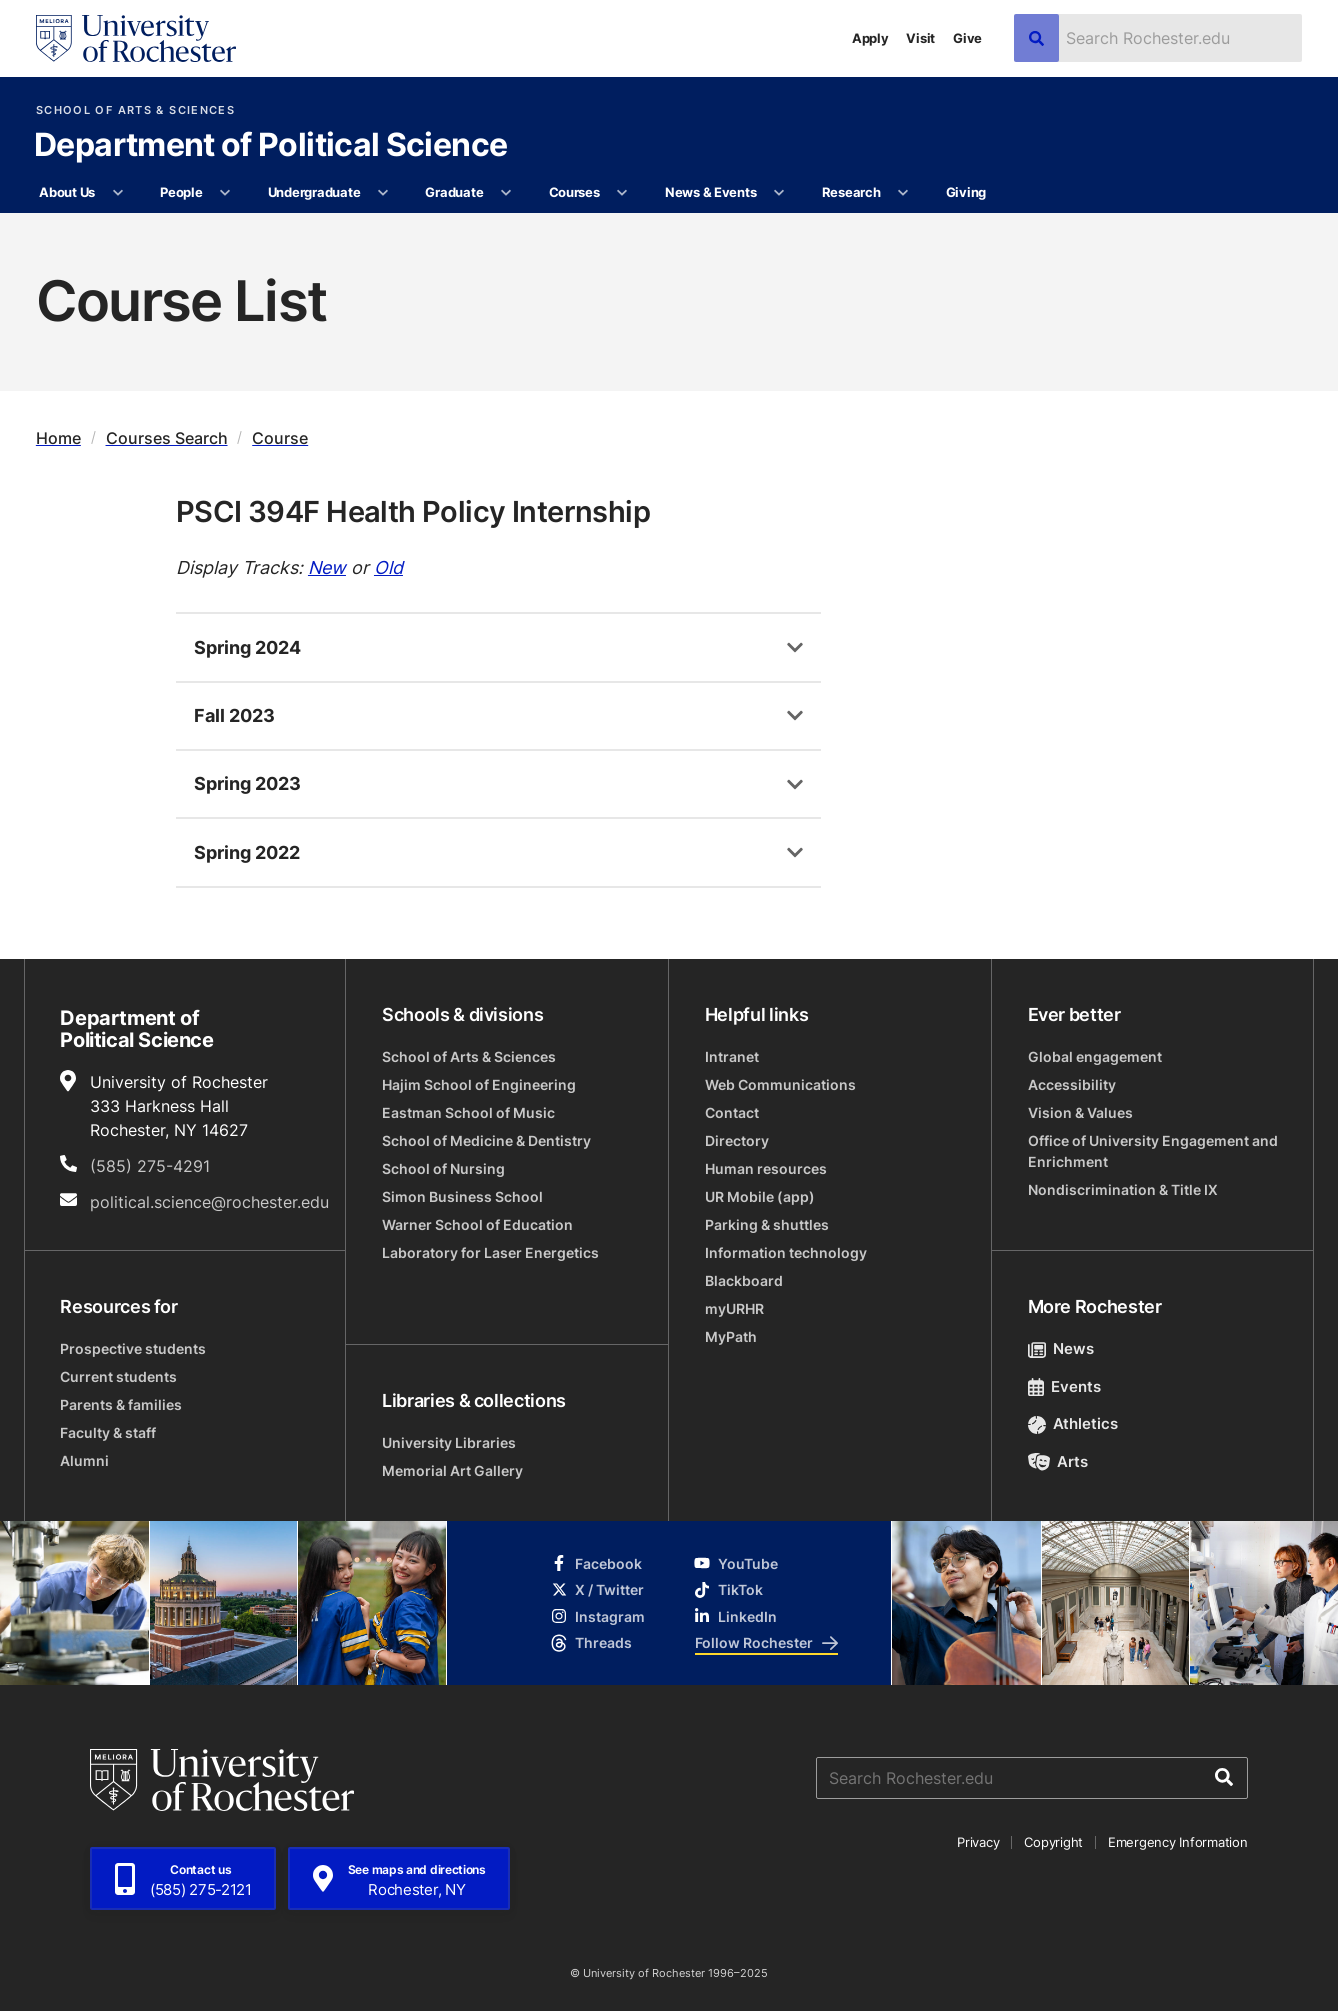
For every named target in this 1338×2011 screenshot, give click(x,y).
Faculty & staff (108, 1432)
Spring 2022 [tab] (247, 852)
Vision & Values (1080, 1112)
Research (851, 192)
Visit (920, 38)
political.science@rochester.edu (209, 1202)
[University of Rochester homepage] (136, 38)
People (181, 192)
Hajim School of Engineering (479, 1084)
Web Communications (780, 1084)
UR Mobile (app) (760, 1196)
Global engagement (1095, 1056)
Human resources (766, 1168)
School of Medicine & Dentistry (486, 1140)
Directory (737, 1140)
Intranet (732, 1056)
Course (280, 438)
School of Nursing (443, 1168)
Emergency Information (1178, 1842)
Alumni (84, 1460)
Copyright (1053, 1842)
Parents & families (121, 1404)
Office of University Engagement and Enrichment (1153, 1151)
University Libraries (449, 1442)
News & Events (711, 192)
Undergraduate (314, 192)
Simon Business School (462, 1196)
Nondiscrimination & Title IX (1123, 1189)
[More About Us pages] (117, 193)
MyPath (731, 1336)
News (1061, 1348)
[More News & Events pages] (779, 193)
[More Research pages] (903, 193)
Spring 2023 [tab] (247, 783)
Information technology (786, 1252)
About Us (67, 192)
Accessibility (1072, 1084)
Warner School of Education (477, 1224)
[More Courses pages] (622, 193)
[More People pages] (225, 193)
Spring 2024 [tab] (247, 647)
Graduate (454, 192)
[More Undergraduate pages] (383, 193)
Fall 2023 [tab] (234, 715)
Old (388, 567)
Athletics (1073, 1423)
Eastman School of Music (468, 1112)
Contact (732, 1112)
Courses (574, 192)
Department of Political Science (270, 146)
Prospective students (133, 1348)
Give (967, 38)
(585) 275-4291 (150, 1166)
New (327, 567)
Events (1065, 1386)
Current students (118, 1376)
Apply (870, 38)
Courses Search (167, 438)
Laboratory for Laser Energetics (490, 1252)
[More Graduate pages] (506, 193)
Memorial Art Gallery (452, 1470)
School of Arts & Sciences (135, 110)
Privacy (978, 1842)
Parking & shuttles (767, 1224)
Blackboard (744, 1280)
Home (58, 438)
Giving (966, 192)
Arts (1058, 1461)
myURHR (734, 1308)
